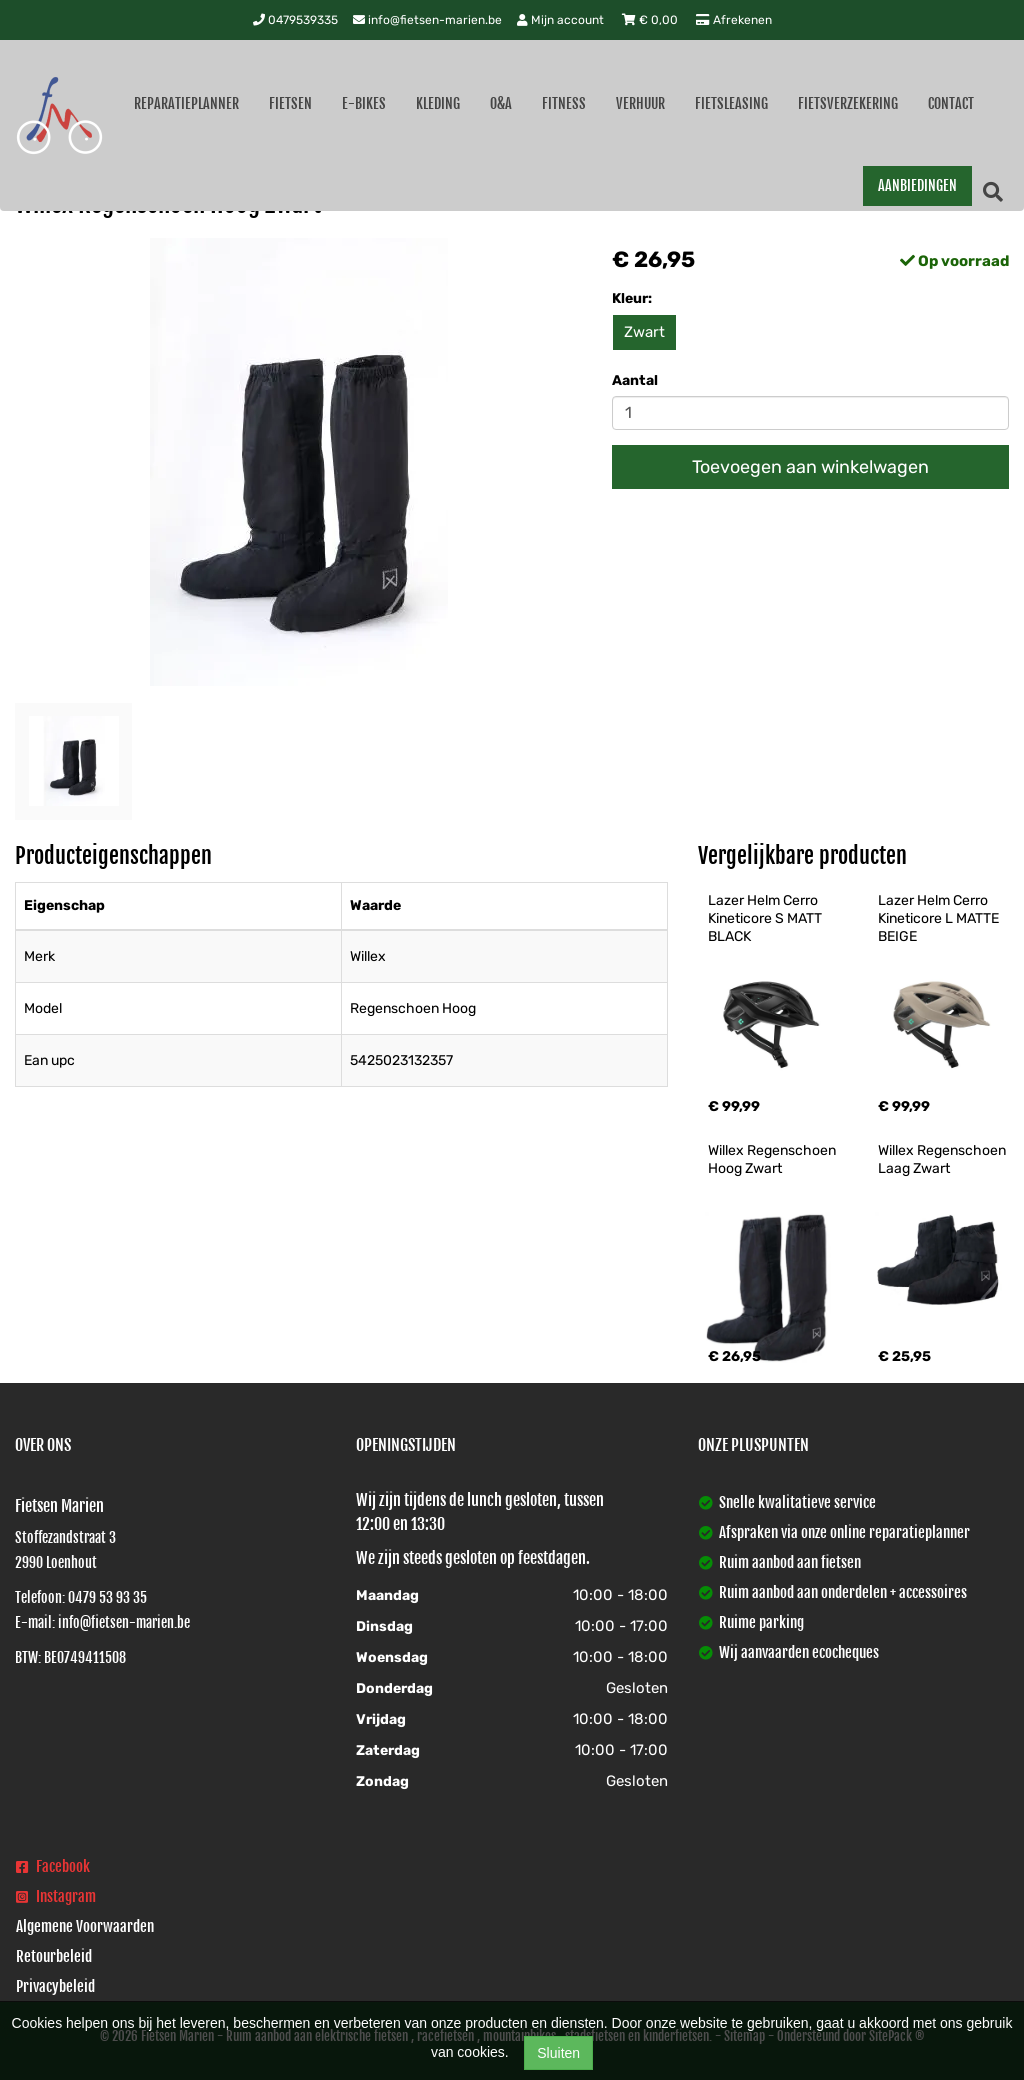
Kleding (438, 103)
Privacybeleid (55, 1986)
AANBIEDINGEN (917, 185)
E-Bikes (364, 103)
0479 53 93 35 (107, 1597)
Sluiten (558, 2053)
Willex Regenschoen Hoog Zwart (773, 1159)
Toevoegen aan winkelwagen (810, 467)
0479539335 (295, 20)
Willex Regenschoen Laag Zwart (943, 1159)
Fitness (564, 103)
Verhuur (640, 103)
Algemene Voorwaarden (85, 1926)
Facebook (53, 1866)
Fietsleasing (731, 103)
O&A (501, 103)
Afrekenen (734, 20)
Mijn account (562, 20)
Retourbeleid (54, 1956)
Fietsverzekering (848, 103)
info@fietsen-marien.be (427, 20)
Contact (951, 103)
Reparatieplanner (186, 103)
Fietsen (290, 103)
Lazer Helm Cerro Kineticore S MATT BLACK (766, 918)
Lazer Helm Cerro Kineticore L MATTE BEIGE (940, 918)
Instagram (56, 1896)
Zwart (644, 332)
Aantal (635, 380)
